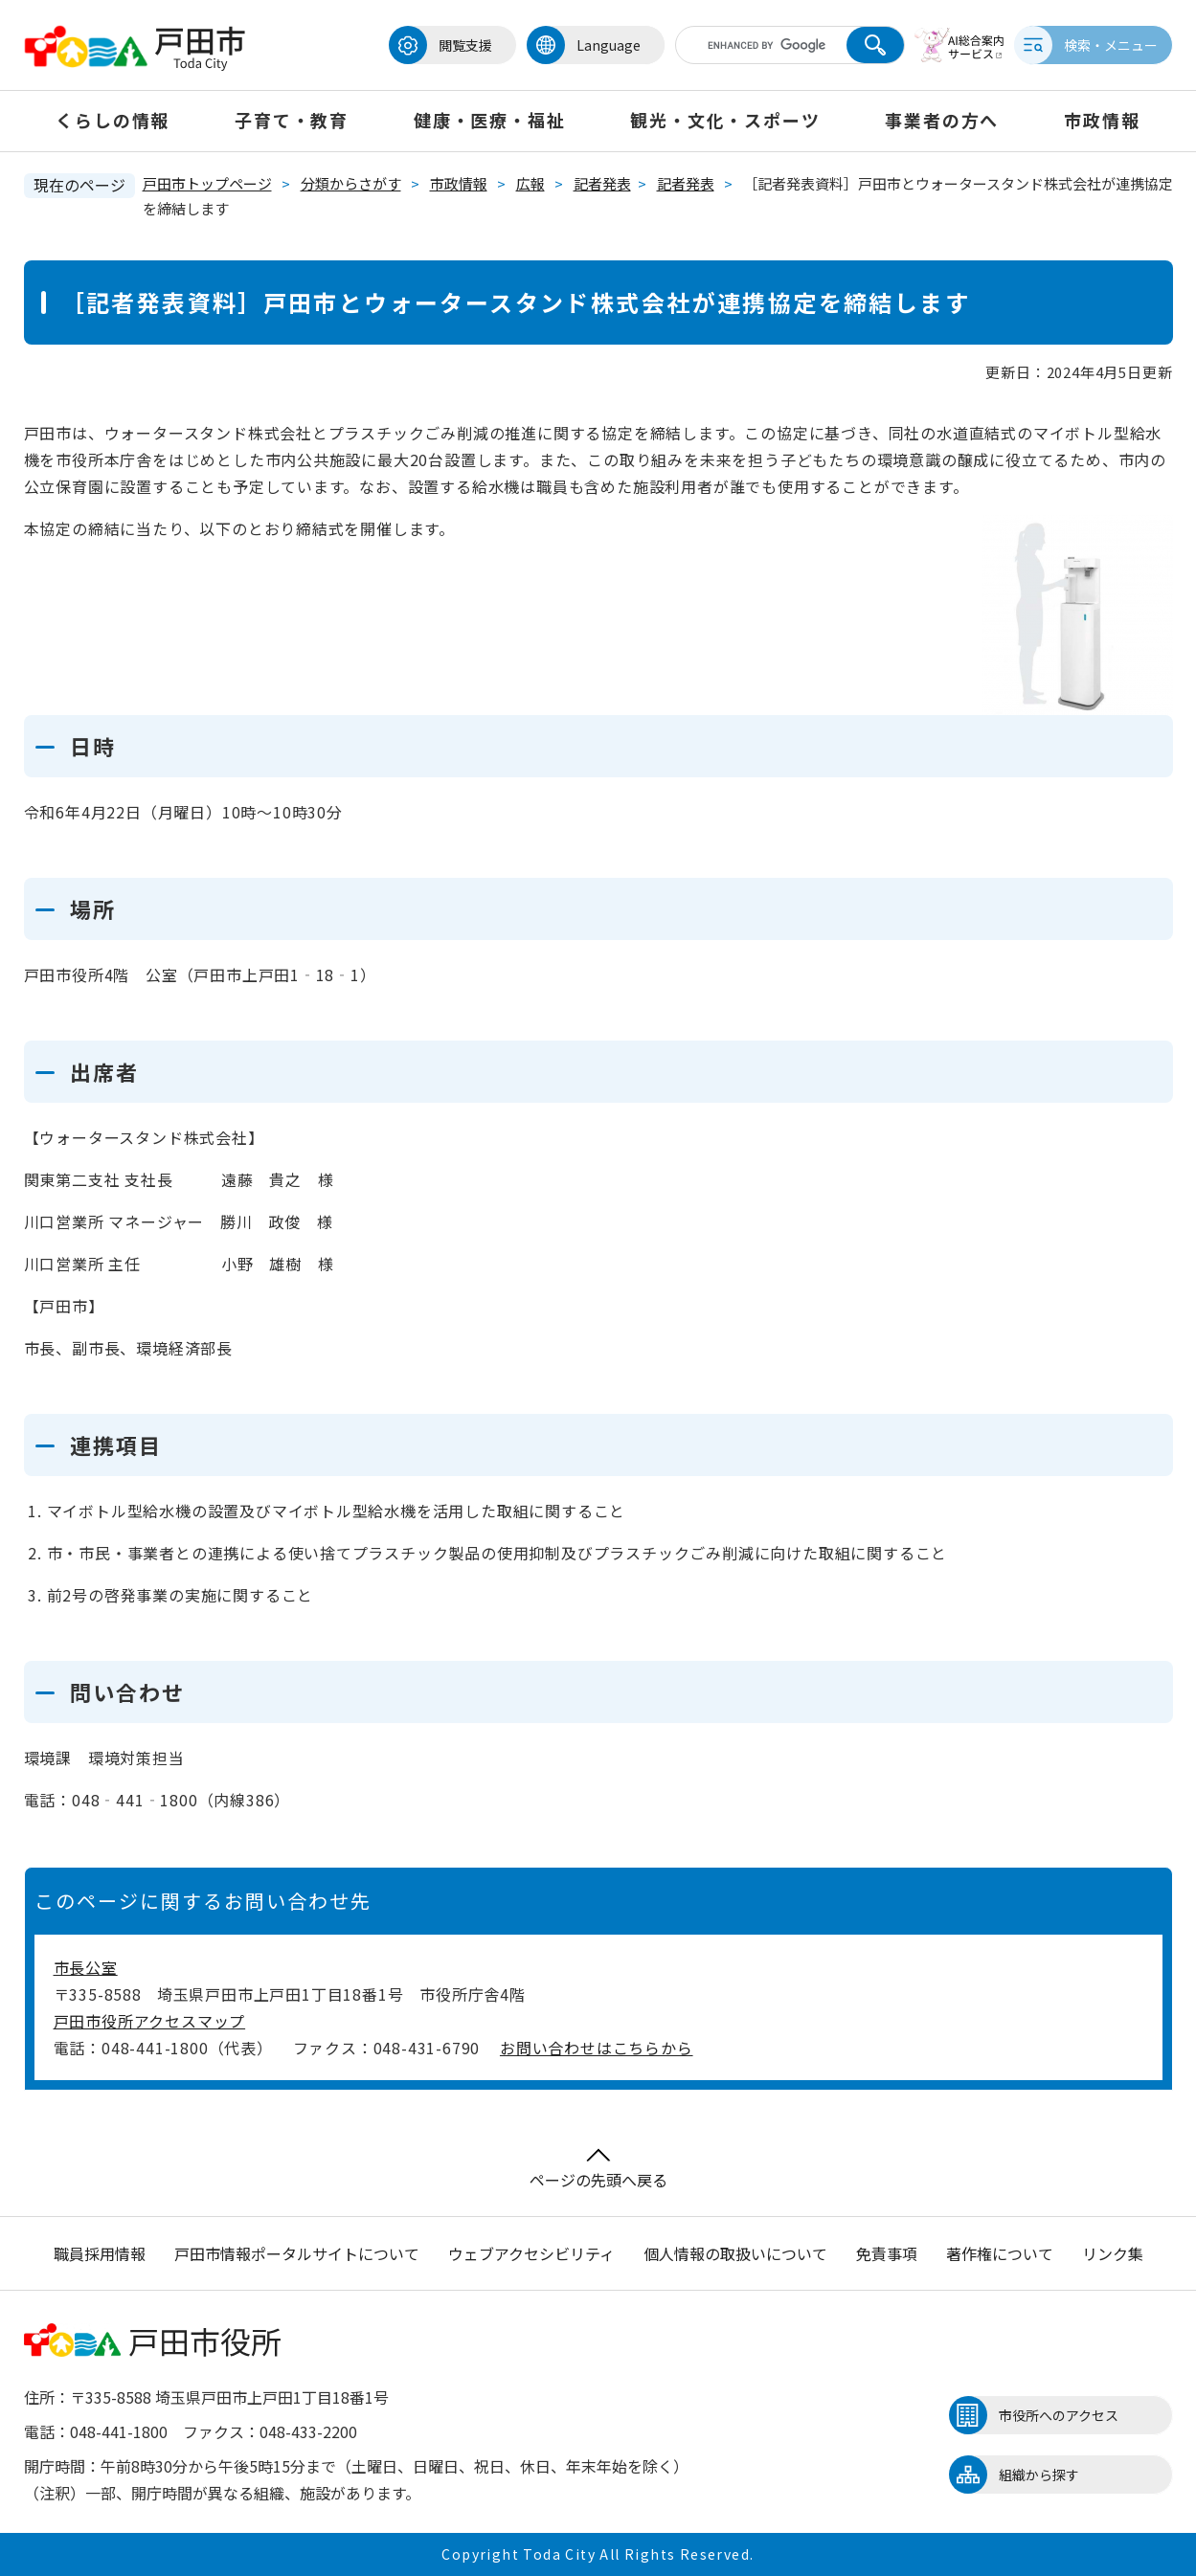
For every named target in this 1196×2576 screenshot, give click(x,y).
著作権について (999, 2253)
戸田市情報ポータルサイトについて (296, 2253)
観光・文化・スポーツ (725, 119)
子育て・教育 (292, 119)
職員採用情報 (100, 2253)
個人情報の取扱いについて (735, 2253)
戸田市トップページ (207, 183)
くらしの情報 (112, 119)
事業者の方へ (942, 119)
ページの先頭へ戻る (598, 2169)
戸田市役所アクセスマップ (150, 2020)
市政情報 (1102, 119)
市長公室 (86, 1967)
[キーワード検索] (754, 45)
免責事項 (886, 2253)
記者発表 (602, 183)
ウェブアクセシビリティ (531, 2253)
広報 (530, 183)
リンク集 (1112, 2253)
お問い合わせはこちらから (596, 2047)
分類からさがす (351, 183)
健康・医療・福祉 (489, 119)
